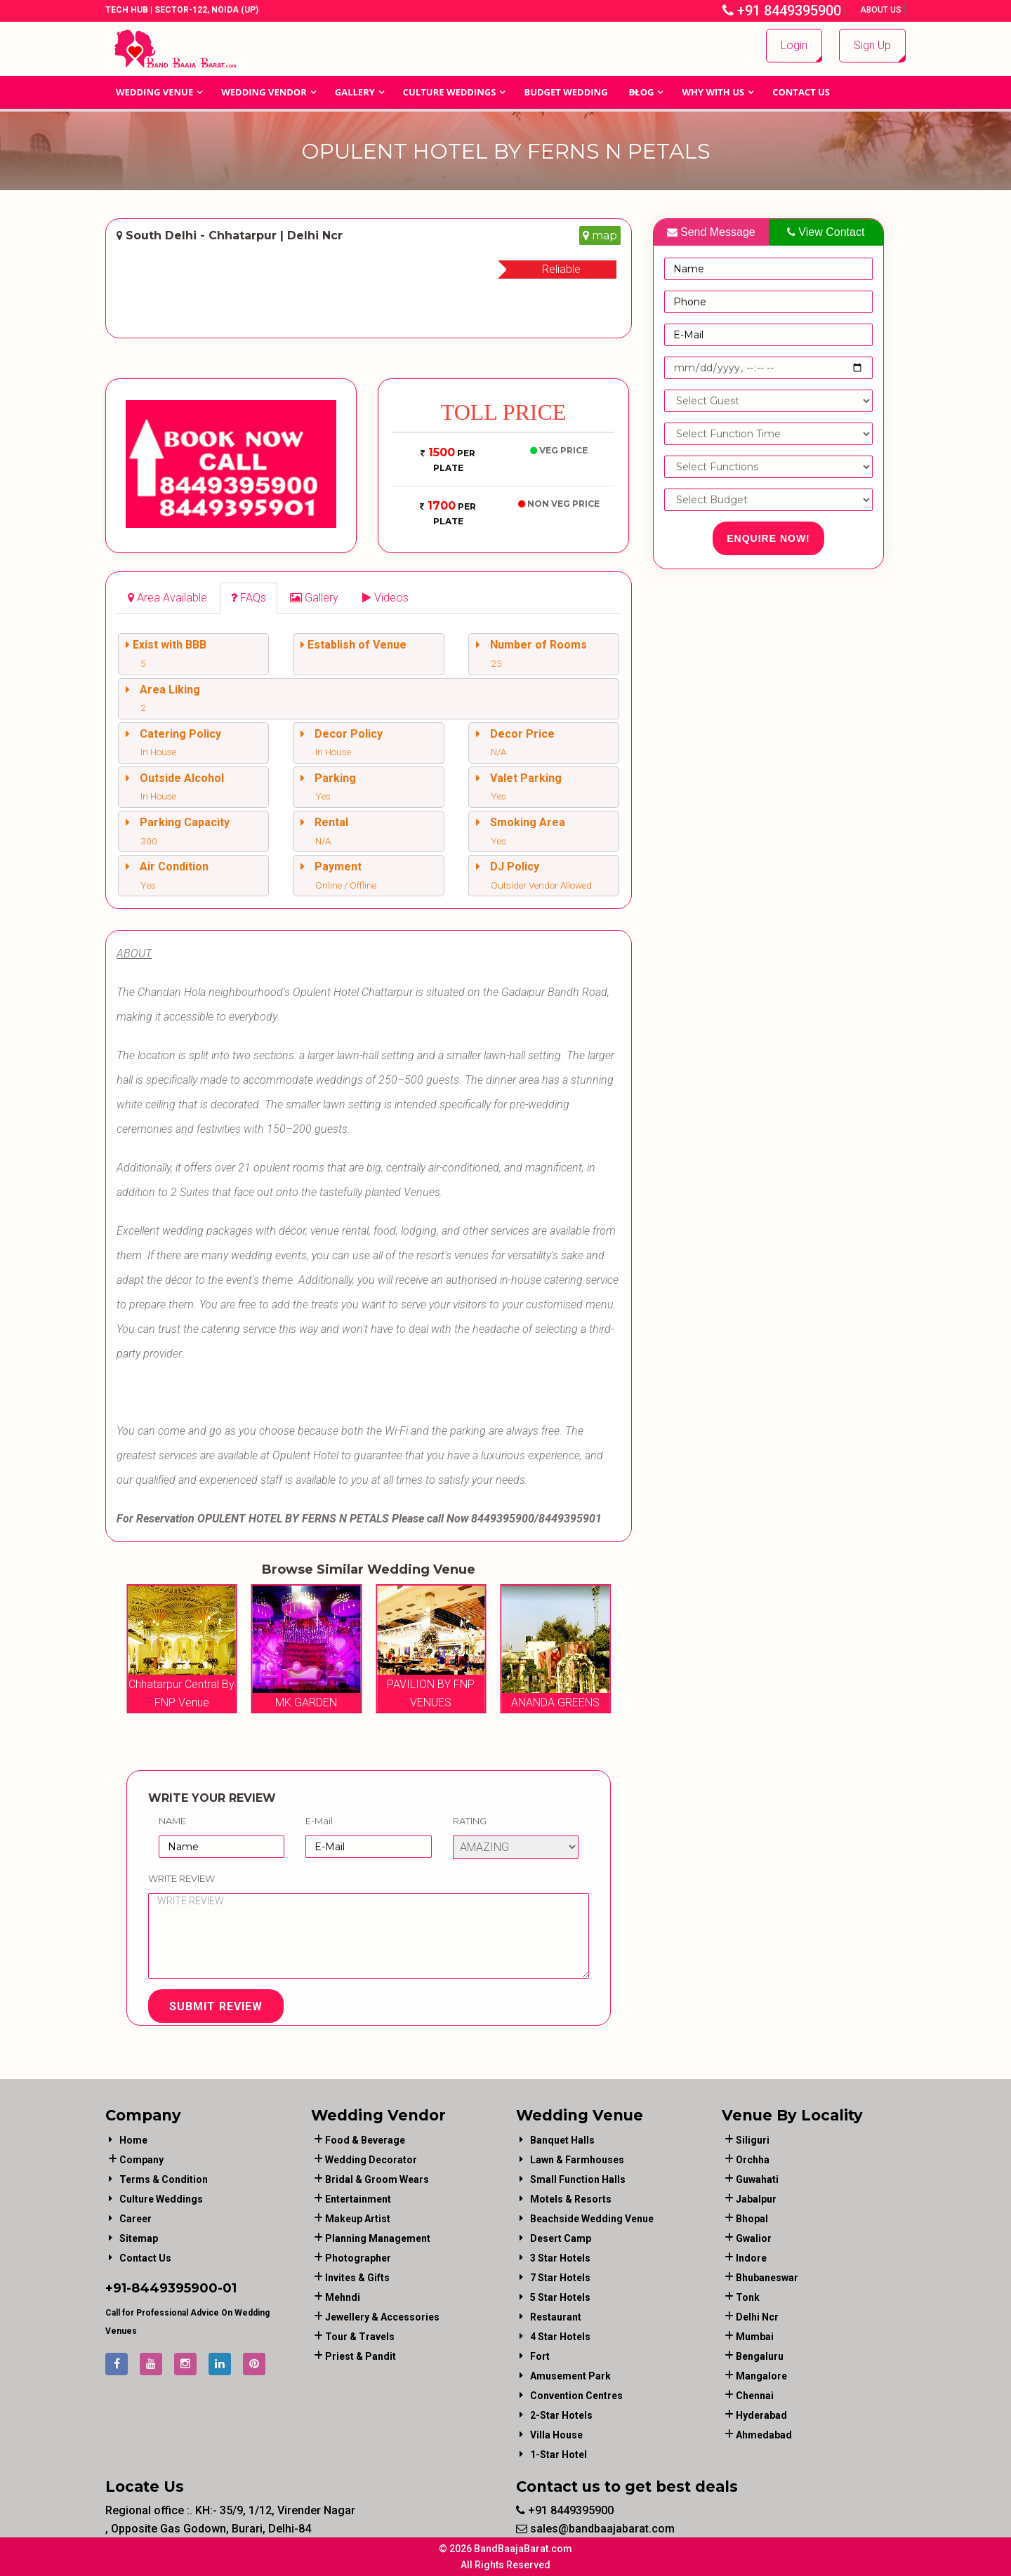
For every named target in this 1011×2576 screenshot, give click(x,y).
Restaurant (555, 2317)
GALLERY (355, 92)
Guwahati (757, 2179)
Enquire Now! (768, 538)
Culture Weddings (449, 92)
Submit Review (216, 2006)
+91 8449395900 (781, 10)
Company (141, 2159)
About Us (882, 10)
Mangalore (761, 2376)
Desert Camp (560, 2238)
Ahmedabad (764, 2435)
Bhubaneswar (767, 2277)
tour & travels (360, 2336)
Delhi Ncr (757, 2317)
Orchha (752, 2159)
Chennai (755, 2395)
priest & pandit (360, 2356)
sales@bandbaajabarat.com (595, 2528)
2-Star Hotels (561, 2415)
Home (133, 2140)
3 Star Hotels (560, 2258)
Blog (641, 92)
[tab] (167, 598)
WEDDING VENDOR (264, 92)
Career (135, 2218)
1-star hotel (558, 2454)
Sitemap (138, 2238)
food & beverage (365, 2140)
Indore (751, 2258)
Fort (540, 2356)
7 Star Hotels (560, 2277)
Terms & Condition (163, 2179)
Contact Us (801, 92)
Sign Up (872, 45)
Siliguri (752, 2140)
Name (172, 1820)
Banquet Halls (562, 2140)
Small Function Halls (578, 2179)
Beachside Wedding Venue (592, 2218)
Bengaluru (760, 2356)
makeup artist (357, 2218)
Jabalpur (756, 2199)
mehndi (342, 2297)
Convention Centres (576, 2395)
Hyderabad (761, 2415)
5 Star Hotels (560, 2297)
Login (794, 45)
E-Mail (319, 1820)
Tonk (748, 2297)
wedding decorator (371, 2159)
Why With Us (713, 92)
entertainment (358, 2199)
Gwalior (754, 2238)
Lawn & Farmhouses (577, 2159)
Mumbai (755, 2336)
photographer (358, 2258)
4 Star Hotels (560, 2336)
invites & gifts (357, 2277)
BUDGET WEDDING (565, 92)
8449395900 (174, 2288)
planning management (377, 2238)
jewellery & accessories (382, 2317)
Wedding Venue (154, 92)
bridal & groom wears (377, 2179)
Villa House (556, 2435)
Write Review (181, 1878)
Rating (470, 1820)
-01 (227, 2288)
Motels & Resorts (571, 2199)
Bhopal (752, 2218)
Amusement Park (570, 2376)
